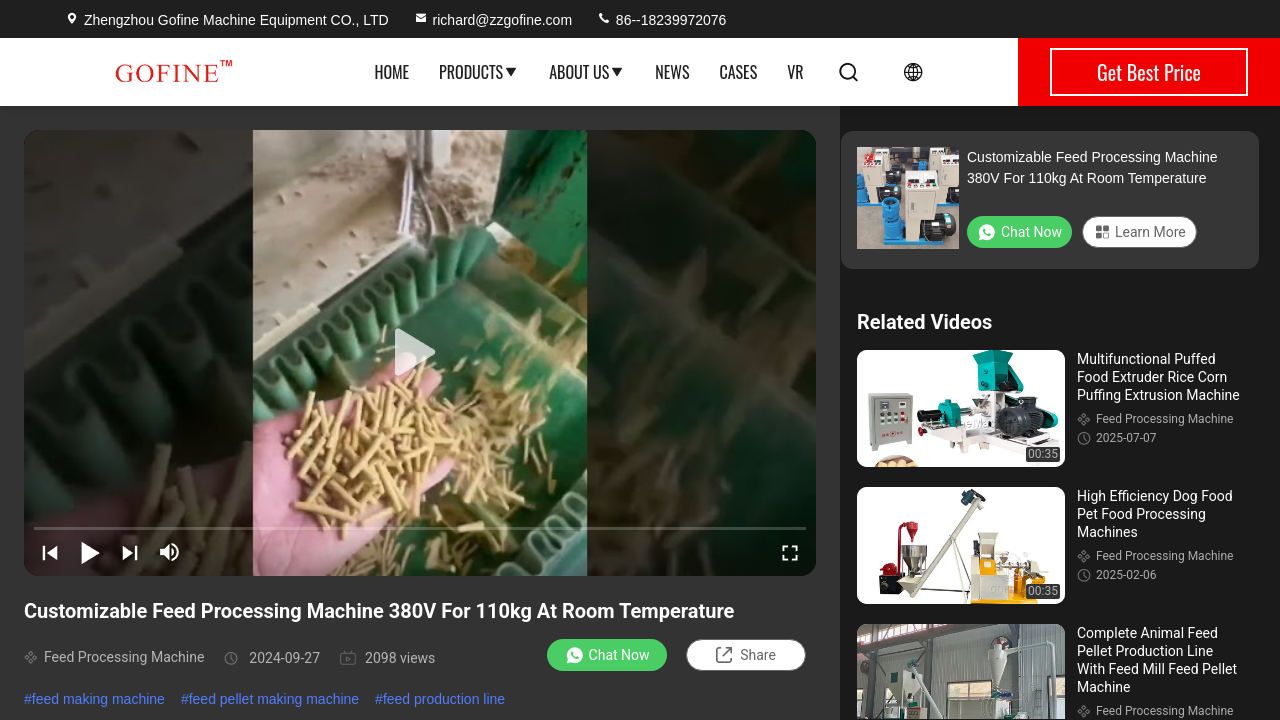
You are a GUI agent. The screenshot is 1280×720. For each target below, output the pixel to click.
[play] (420, 353)
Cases (738, 72)
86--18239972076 (661, 20)
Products (479, 72)
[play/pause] (90, 552)
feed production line (444, 699)
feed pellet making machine (274, 699)
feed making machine (98, 699)
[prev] (50, 552)
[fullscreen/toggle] (790, 552)
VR (795, 72)
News (672, 72)
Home (391, 72)
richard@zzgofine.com (493, 20)
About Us (587, 72)
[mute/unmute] (170, 552)
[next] (130, 552)
